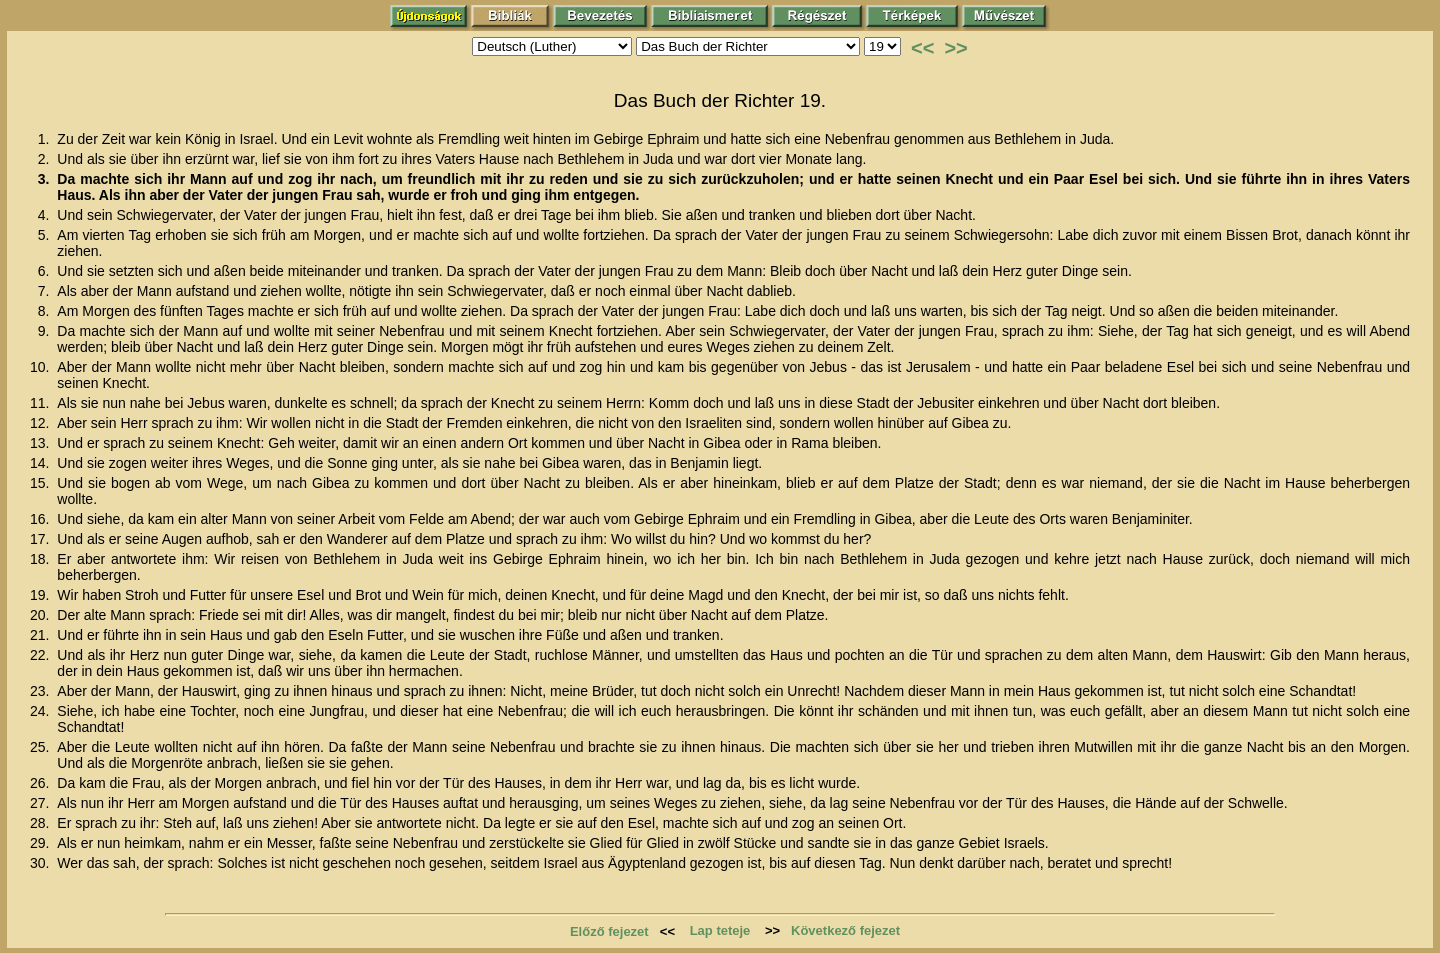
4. (46, 215)
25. (41, 747)
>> (955, 48)
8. (46, 311)
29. (41, 843)
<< (922, 48)
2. (46, 159)
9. (46, 331)
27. (41, 803)
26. (41, 783)
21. (41, 635)
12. (41, 423)
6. (46, 271)
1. (46, 139)
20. (41, 615)
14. (41, 463)
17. (41, 539)
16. (41, 519)
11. (41, 403)
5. (46, 235)
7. (46, 291)
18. (41, 559)
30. (41, 863)
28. (41, 823)
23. (41, 691)
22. (41, 655)
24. (41, 711)
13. (41, 443)
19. (41, 595)
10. (41, 367)
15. (41, 483)
